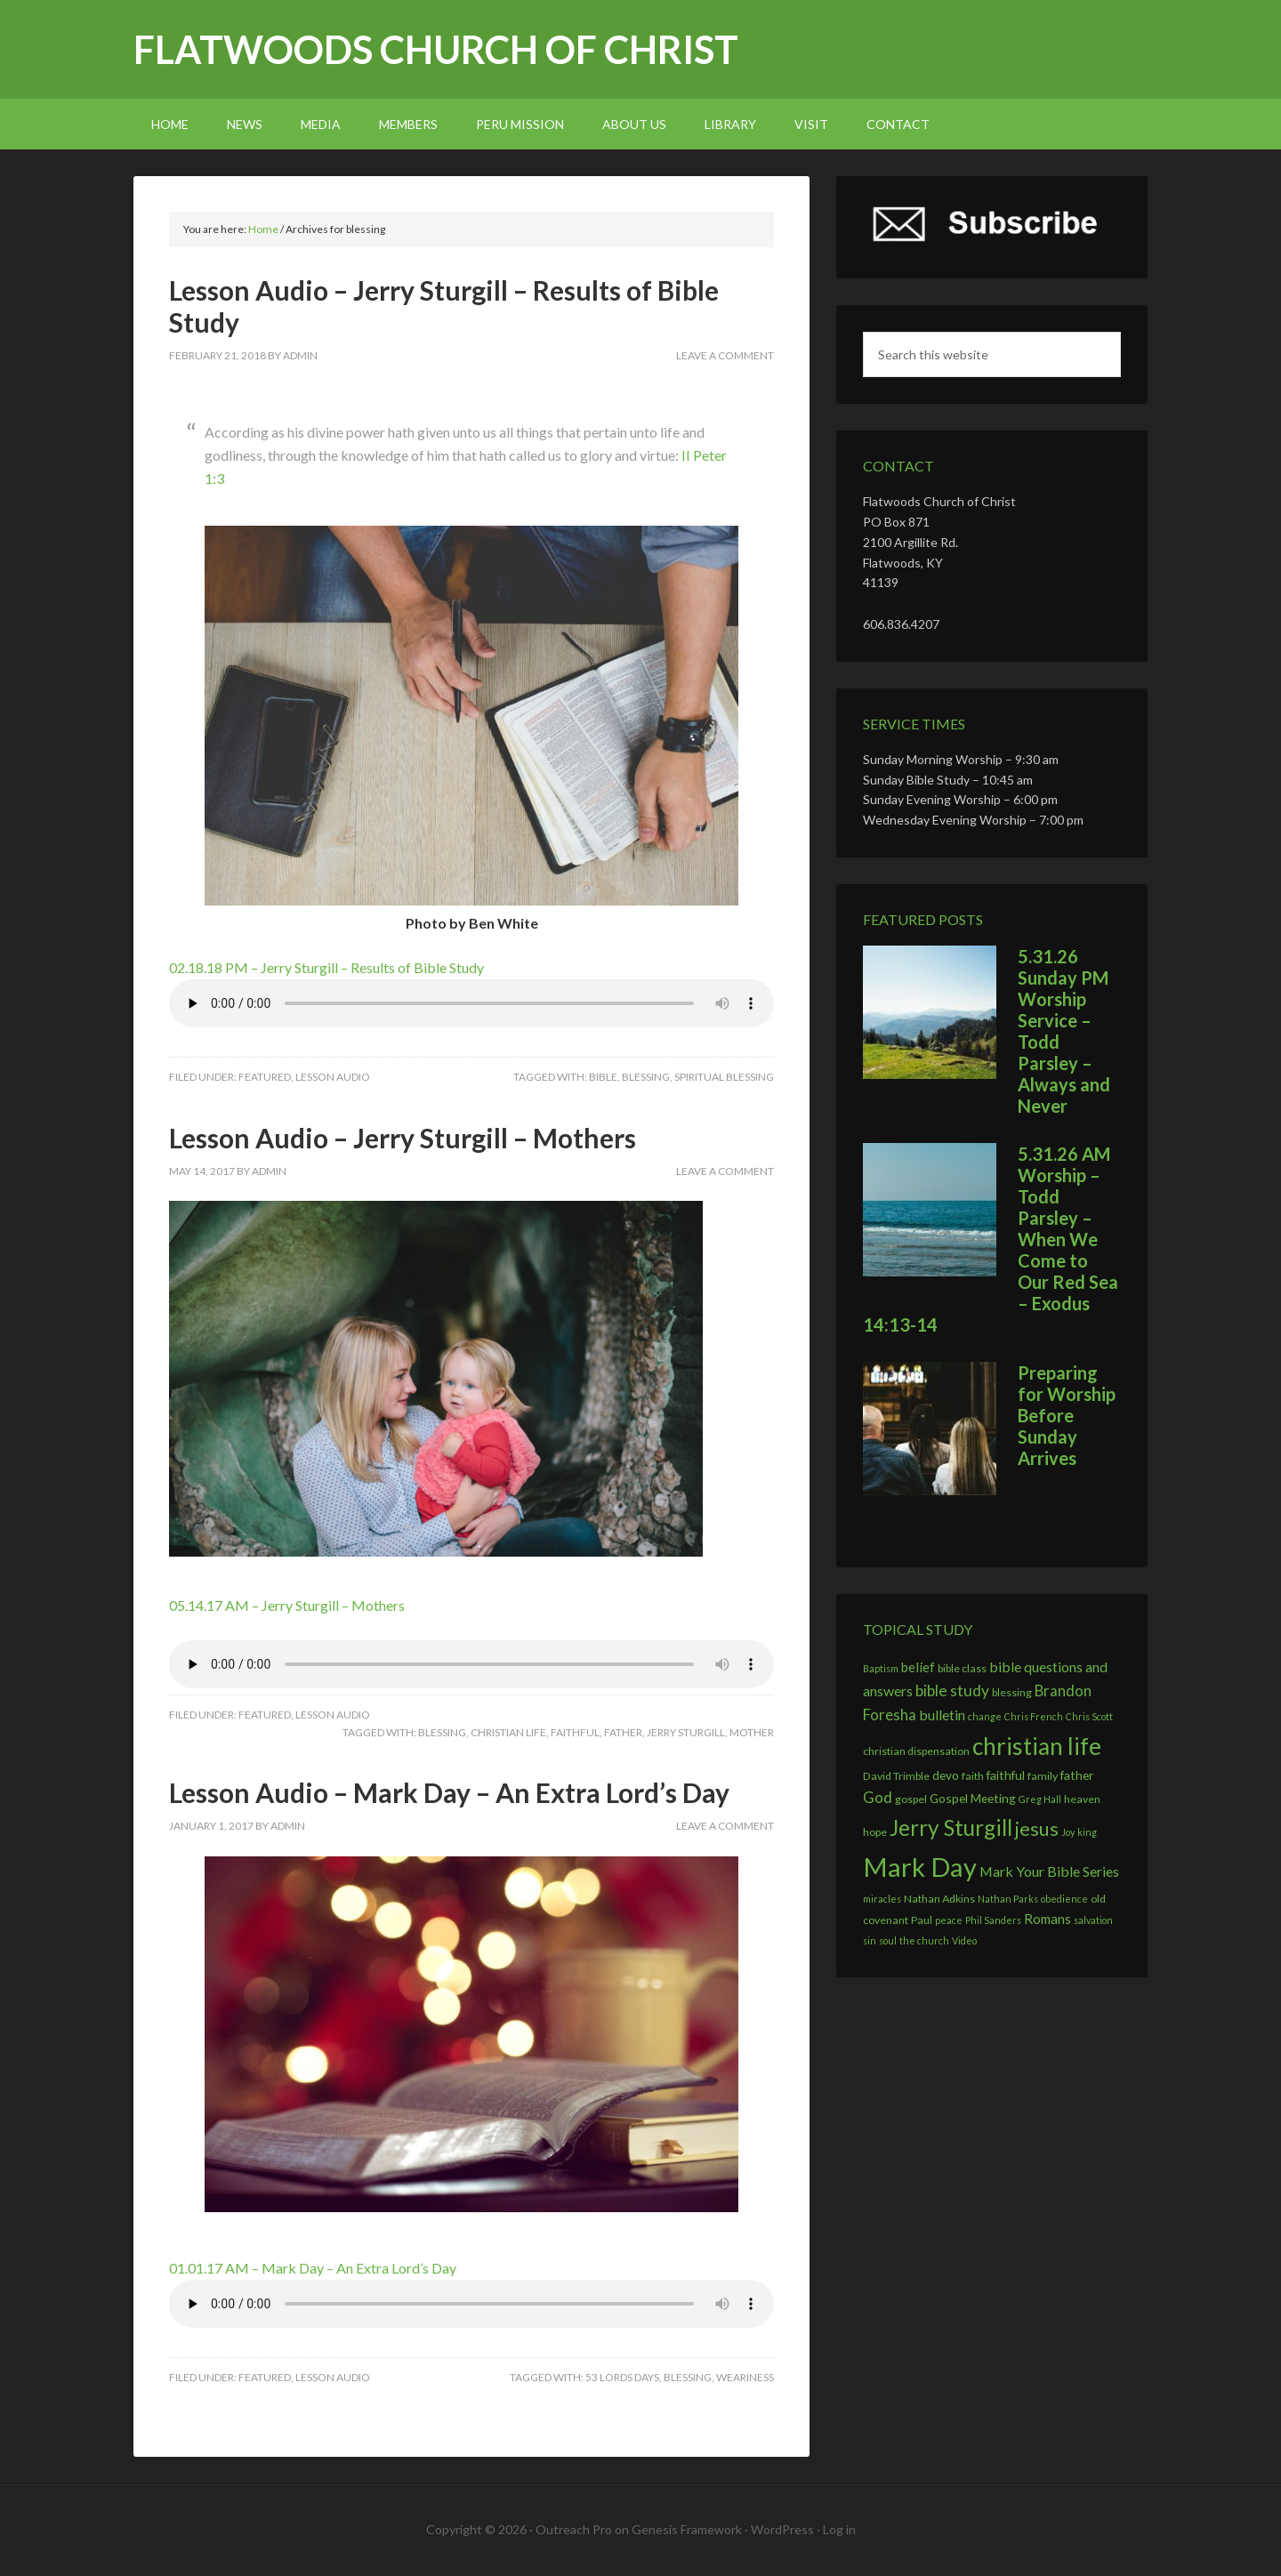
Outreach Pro (574, 2529)
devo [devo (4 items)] (945, 1775)
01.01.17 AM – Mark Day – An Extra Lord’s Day (312, 2267)
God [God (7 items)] (877, 1798)
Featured (264, 1076)
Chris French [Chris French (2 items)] (1033, 1716)
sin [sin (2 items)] (869, 1940)
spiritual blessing (724, 1076)
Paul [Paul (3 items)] (921, 1920)
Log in (839, 2529)
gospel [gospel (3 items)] (911, 1799)
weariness (745, 2377)
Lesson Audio (332, 1076)
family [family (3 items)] (1042, 1776)
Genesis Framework (687, 2529)
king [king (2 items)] (1087, 1832)
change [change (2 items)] (985, 1716)
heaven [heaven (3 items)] (1082, 1799)
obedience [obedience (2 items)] (1064, 1898)
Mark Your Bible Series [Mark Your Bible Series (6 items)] (1049, 1871)
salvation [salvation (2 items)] (1093, 1920)
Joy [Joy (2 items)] (1068, 1832)
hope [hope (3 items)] (875, 1832)
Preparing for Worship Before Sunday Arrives (1067, 1415)
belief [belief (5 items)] (918, 1667)
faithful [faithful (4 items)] (1006, 1775)
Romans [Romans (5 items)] (1047, 1919)
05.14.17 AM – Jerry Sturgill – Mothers (287, 1605)
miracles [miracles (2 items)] (882, 1898)
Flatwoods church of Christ (435, 49)
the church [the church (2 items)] (924, 1940)
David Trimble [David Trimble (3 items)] (896, 1776)
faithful (575, 1732)
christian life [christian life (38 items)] (1036, 1746)
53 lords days (622, 2377)
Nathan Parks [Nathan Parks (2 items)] (1008, 1898)
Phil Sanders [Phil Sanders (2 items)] (993, 1920)
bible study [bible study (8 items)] (952, 1690)
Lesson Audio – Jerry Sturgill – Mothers (402, 1138)
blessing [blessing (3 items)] (1012, 1692)
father (623, 1732)
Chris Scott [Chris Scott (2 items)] (1089, 1716)
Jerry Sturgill (686, 1732)
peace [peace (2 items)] (949, 1920)
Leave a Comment (725, 355)
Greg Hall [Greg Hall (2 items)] (1040, 1799)
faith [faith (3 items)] (973, 1776)
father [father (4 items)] (1076, 1775)
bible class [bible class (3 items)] (962, 1668)
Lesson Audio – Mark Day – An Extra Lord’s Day (449, 1792)
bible (603, 1076)
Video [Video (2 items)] (964, 1940)
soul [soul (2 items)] (888, 1940)
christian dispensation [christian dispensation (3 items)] (916, 1751)
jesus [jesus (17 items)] (1037, 1828)
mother (751, 1732)
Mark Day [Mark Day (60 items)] (920, 1866)
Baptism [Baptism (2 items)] (880, 1668)
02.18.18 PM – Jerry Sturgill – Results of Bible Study (326, 967)
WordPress (782, 2529)
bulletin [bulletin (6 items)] (942, 1714)
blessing (646, 1076)
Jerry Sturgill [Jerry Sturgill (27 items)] (951, 1827)
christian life (508, 1732)
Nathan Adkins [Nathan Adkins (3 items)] (939, 1898)
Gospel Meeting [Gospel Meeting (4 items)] (973, 1798)
